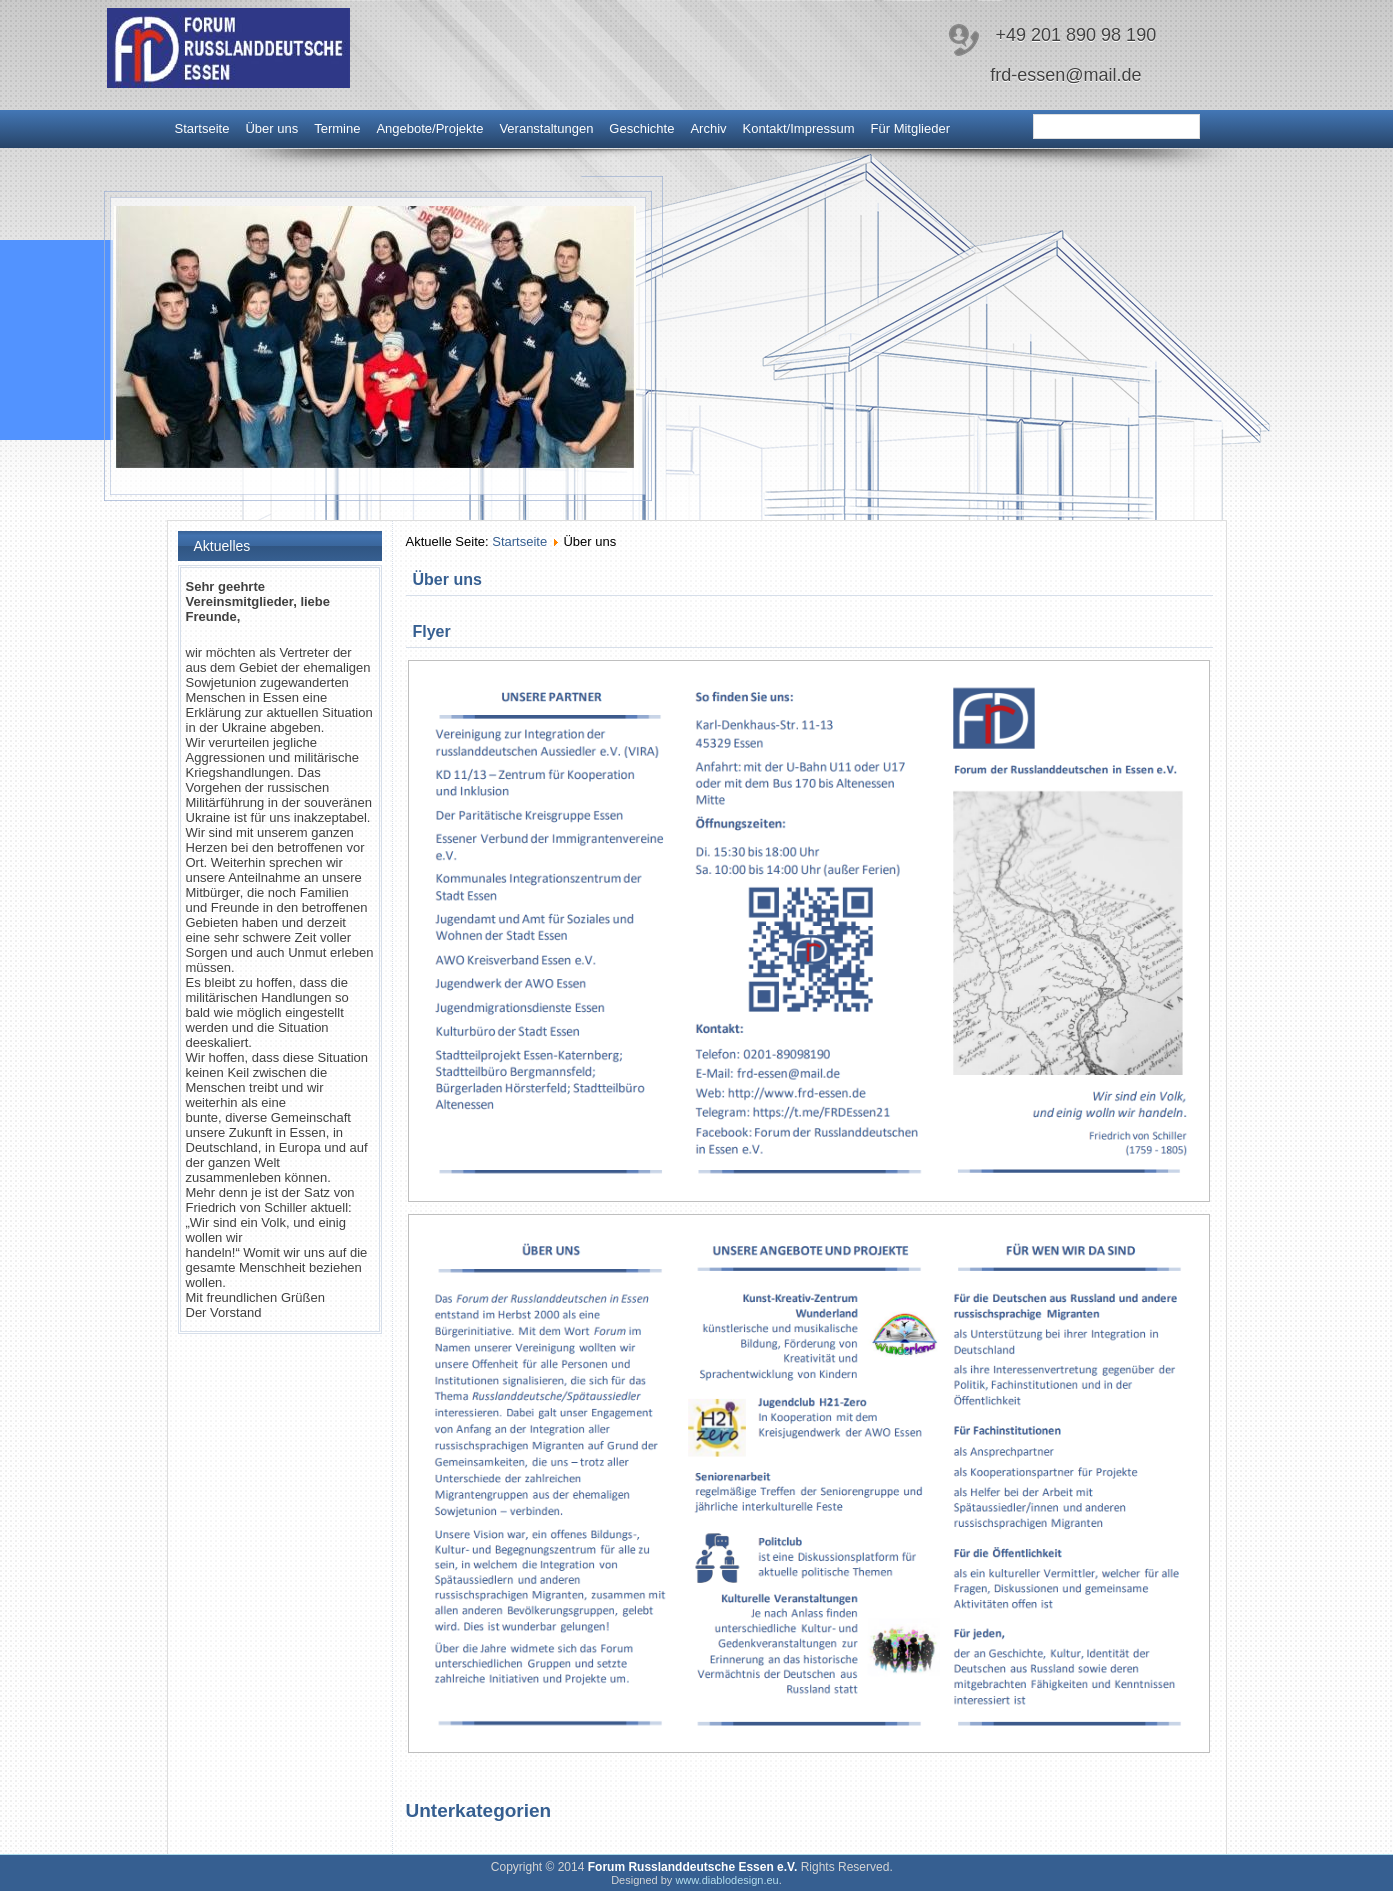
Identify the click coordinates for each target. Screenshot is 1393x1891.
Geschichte (641, 128)
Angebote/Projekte (429, 128)
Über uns (271, 128)
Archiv (708, 128)
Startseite (202, 128)
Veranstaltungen (546, 128)
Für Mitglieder (910, 128)
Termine (337, 128)
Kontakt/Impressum (799, 128)
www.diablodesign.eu (726, 1880)
